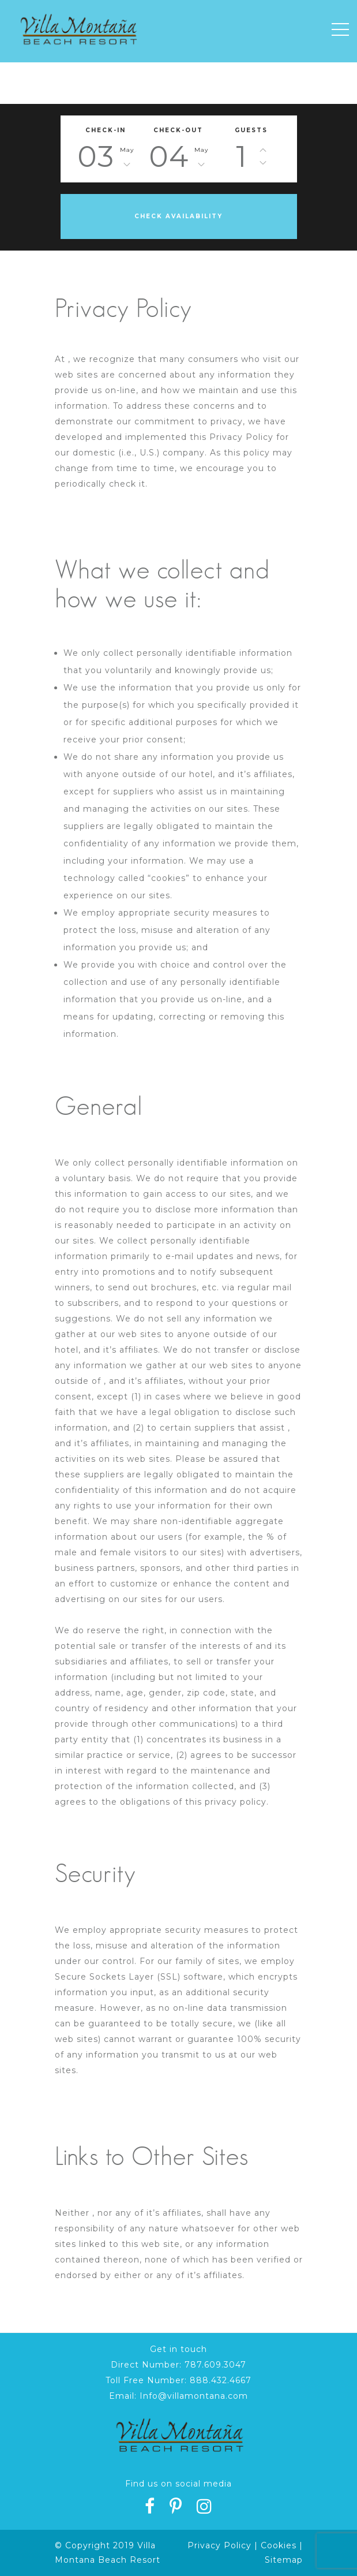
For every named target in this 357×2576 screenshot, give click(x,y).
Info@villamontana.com (194, 2396)
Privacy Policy (219, 2545)
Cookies (278, 2545)
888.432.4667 (220, 2380)
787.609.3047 (215, 2365)
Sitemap (284, 2560)
